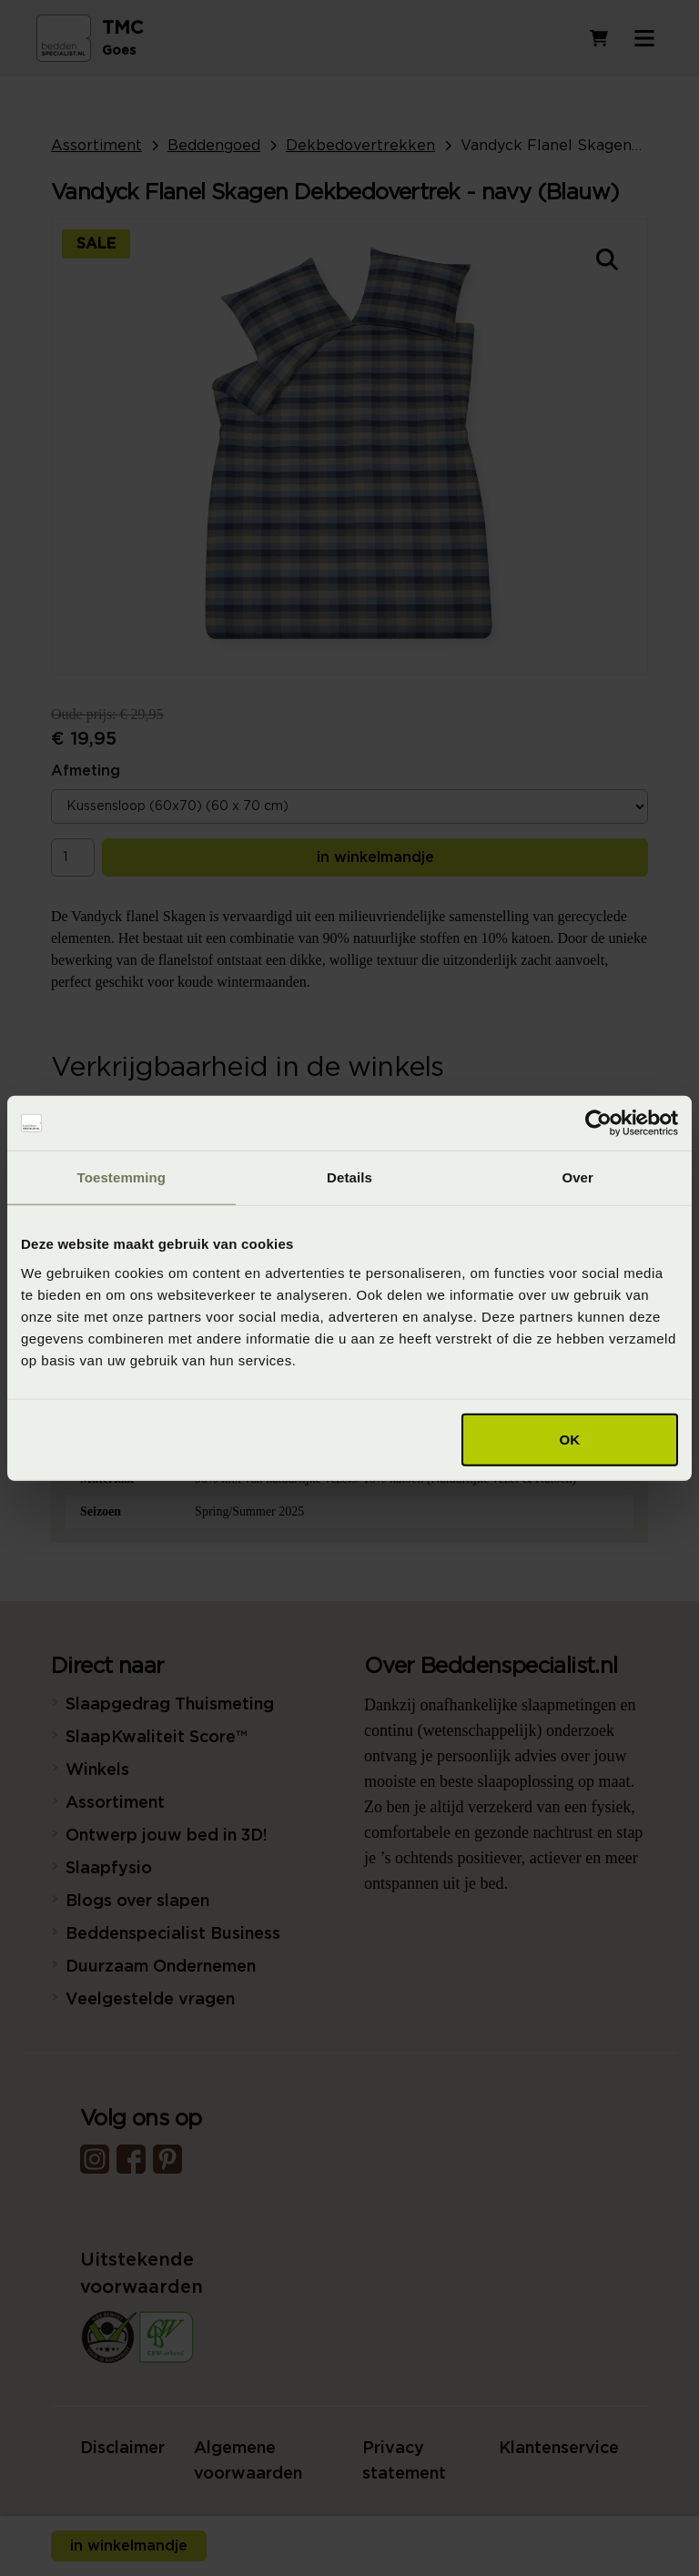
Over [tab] (577, 1177)
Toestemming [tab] (122, 1177)
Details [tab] (349, 1177)
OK (570, 1438)
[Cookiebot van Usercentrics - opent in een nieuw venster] (598, 1123)
